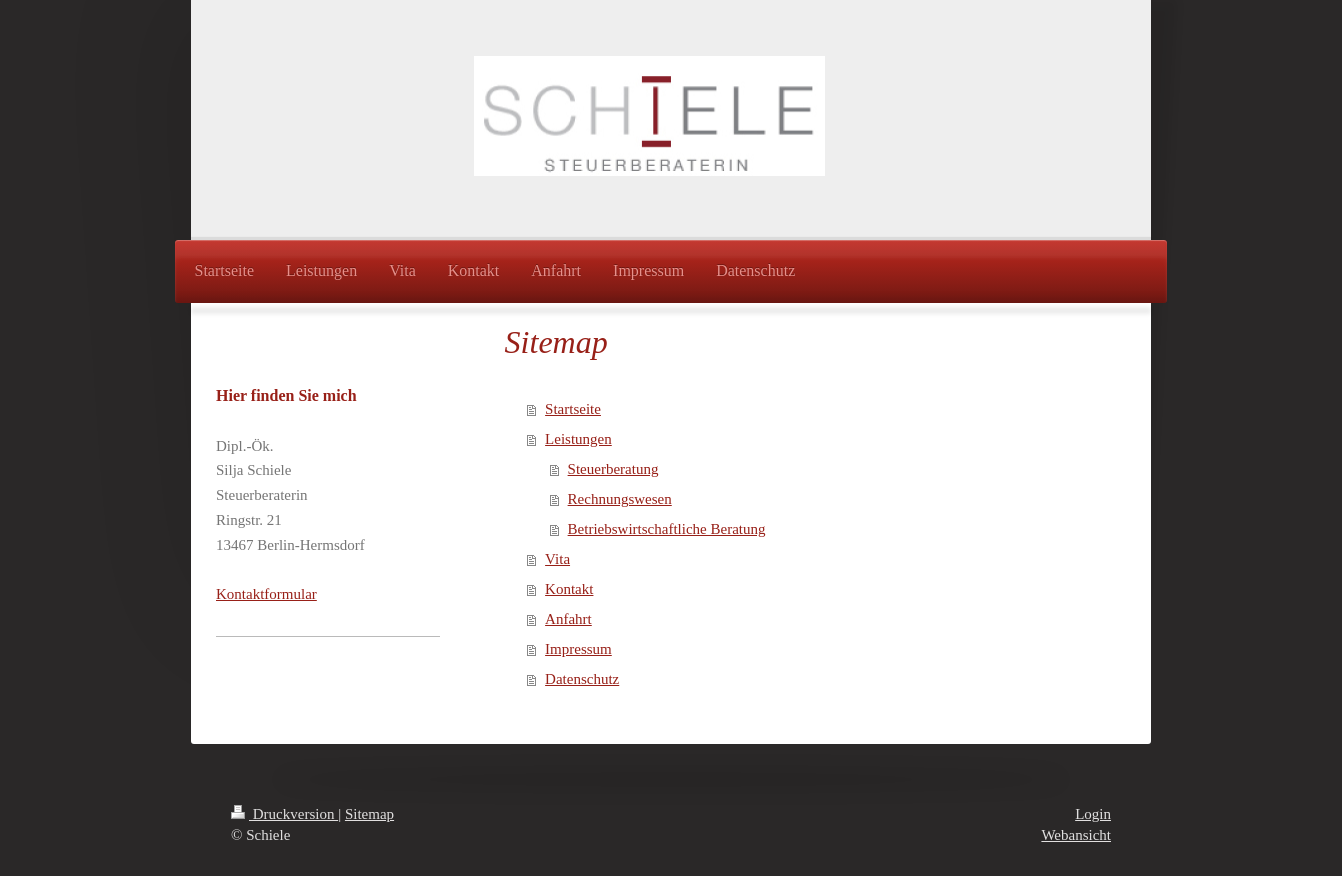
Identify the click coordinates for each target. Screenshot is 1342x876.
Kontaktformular (266, 594)
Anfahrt (568, 619)
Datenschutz (582, 679)
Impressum (578, 649)
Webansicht (1076, 835)
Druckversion (284, 814)
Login (1093, 814)
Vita (557, 559)
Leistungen (578, 439)
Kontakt (569, 589)
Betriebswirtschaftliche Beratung (667, 529)
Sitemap (369, 814)
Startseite (573, 409)
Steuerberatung (613, 469)
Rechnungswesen (620, 499)
